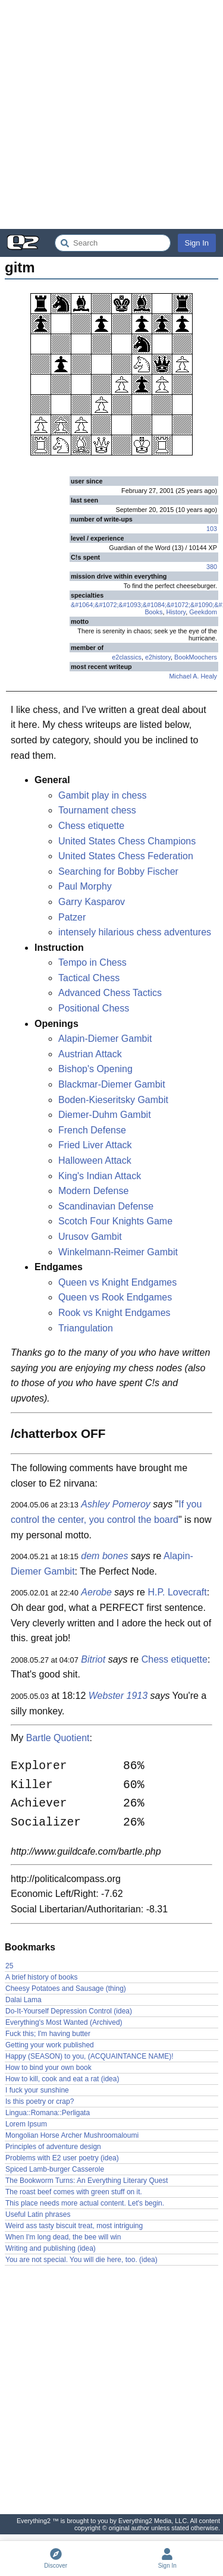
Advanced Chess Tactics (110, 993)
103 (211, 528)
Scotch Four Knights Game (115, 1221)
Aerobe (96, 1592)
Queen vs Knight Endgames (117, 1282)
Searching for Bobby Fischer (118, 871)
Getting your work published (49, 2045)
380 (211, 566)
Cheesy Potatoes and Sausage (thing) (65, 1988)
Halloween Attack (94, 1160)
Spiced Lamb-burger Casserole (54, 2169)
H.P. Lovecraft (176, 1592)
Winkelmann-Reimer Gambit (118, 1252)
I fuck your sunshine (37, 2090)
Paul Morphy (85, 886)
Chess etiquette (91, 826)
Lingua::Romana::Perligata (47, 2113)
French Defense (92, 1130)
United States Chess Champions (127, 841)
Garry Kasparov (91, 902)
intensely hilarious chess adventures (134, 932)
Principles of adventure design (53, 2147)
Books (153, 611)
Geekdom (203, 611)
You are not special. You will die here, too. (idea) (81, 2259)
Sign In (197, 242)
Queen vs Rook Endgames (115, 1297)
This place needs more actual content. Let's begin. (84, 2203)
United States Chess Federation (125, 856)
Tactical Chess (89, 978)
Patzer (72, 917)
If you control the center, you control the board (106, 1512)
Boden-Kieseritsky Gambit (113, 1100)
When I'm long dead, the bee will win (63, 2237)
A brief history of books (41, 1977)
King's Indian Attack (99, 1176)
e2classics (127, 657)
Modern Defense (93, 1191)
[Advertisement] (111, 114)
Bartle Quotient (58, 1738)
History (176, 611)
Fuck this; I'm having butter (47, 2034)
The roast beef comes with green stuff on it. (73, 2192)
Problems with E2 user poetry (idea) (62, 2158)
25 (9, 1966)
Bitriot (93, 1659)
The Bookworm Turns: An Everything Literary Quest (86, 2180)
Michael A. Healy (193, 676)
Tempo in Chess (92, 962)
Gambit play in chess (102, 795)
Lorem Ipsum (26, 2124)
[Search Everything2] (113, 243)
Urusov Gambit (90, 1237)
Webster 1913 (118, 1696)
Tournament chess (97, 810)
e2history (158, 657)
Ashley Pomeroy (115, 1504)
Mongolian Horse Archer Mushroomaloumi (72, 2135)
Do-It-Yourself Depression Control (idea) (68, 2011)
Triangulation (85, 1328)
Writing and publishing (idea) (50, 2248)
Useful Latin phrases (37, 2214)
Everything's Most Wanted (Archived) (64, 2022)
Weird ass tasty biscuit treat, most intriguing (74, 2226)
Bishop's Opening (95, 1069)
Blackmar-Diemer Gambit (111, 1084)
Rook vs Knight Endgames (114, 1313)
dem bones (104, 1556)
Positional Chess (93, 1008)
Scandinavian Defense (105, 1206)
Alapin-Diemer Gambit (105, 1038)
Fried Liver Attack (95, 1145)
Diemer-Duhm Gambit (104, 1115)
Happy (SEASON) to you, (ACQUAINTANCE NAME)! (89, 2056)
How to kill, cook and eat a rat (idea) (62, 2079)
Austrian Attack (90, 1054)
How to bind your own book (48, 2067)
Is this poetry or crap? (39, 2101)
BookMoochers (195, 657)
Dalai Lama (23, 2000)
